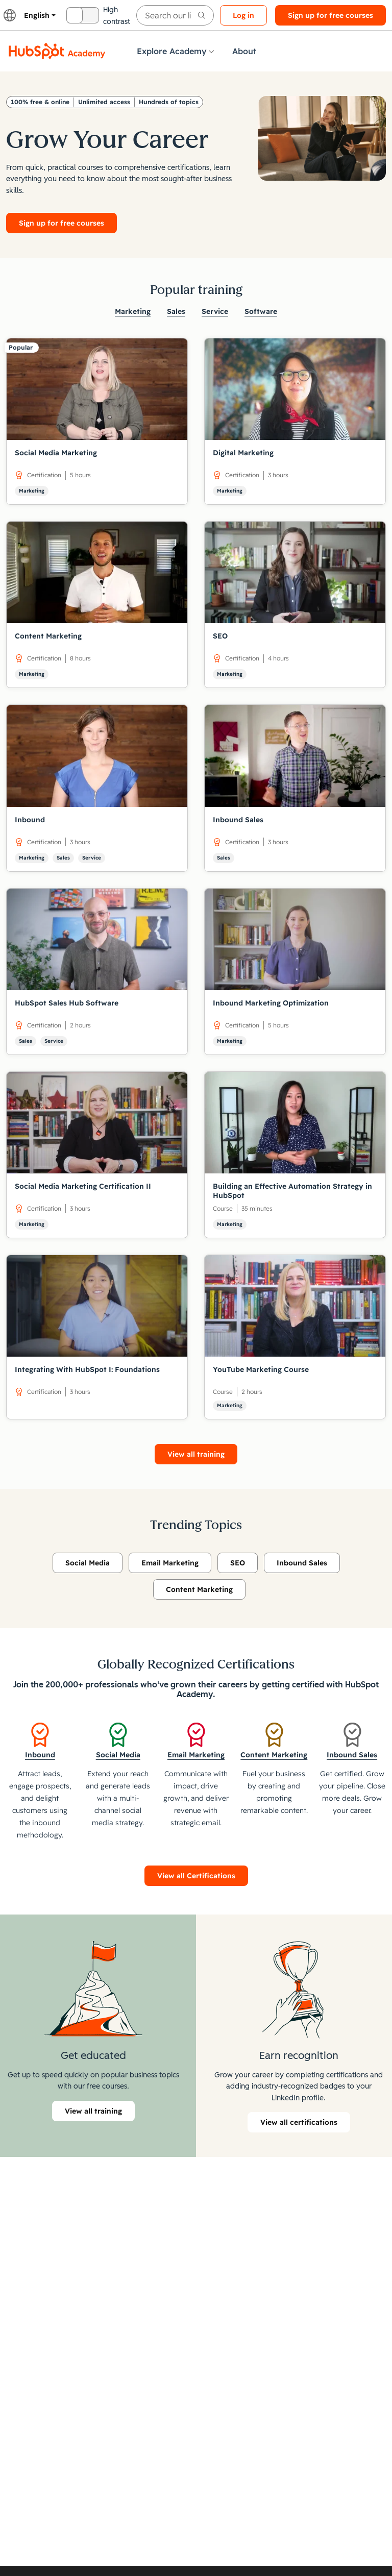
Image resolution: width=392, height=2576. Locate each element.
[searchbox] (175, 15)
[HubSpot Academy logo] (57, 51)
